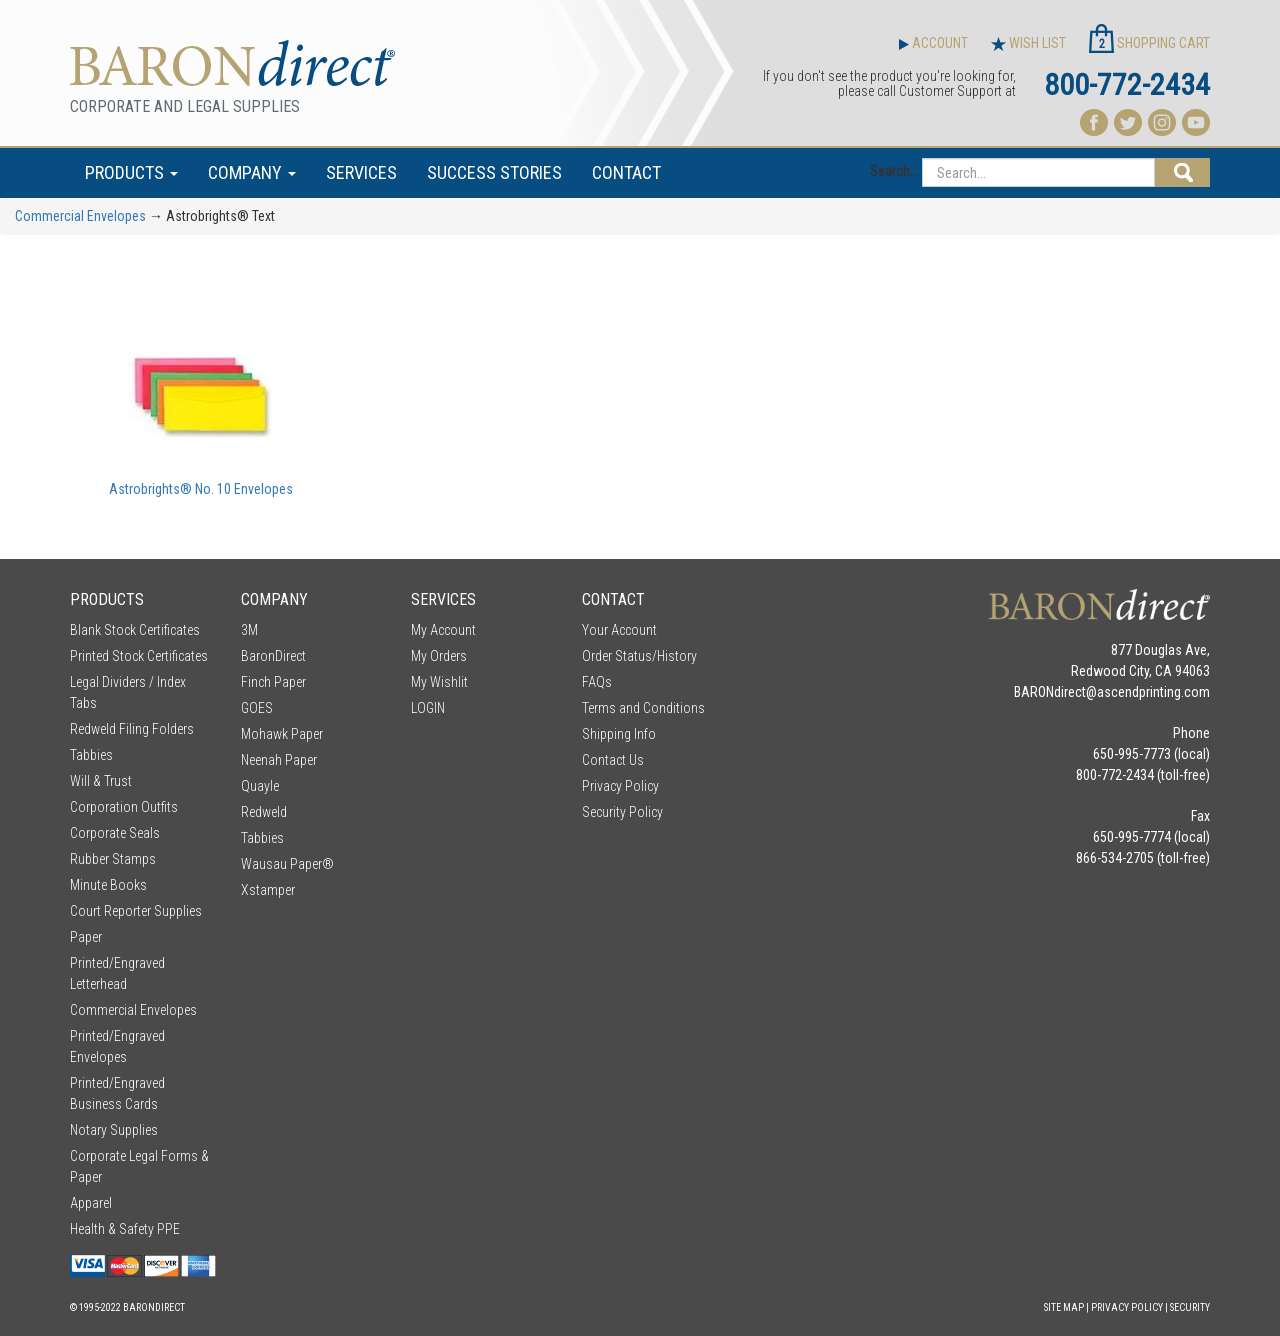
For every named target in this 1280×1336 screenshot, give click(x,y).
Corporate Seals (115, 833)
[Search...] (1038, 172)
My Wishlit (439, 682)
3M (249, 630)
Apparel (91, 1203)
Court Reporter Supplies (136, 911)
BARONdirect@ (1055, 692)
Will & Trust (101, 781)
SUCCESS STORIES (494, 172)
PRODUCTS (131, 172)
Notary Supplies (114, 1130)
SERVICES (361, 172)
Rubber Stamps (113, 859)
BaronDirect (273, 656)
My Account (443, 630)
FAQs (597, 682)
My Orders (439, 656)
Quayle (260, 786)
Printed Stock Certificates (139, 656)
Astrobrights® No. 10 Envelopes (201, 489)
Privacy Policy (620, 786)
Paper (86, 937)
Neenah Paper (279, 760)
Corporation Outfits (124, 807)
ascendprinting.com (1153, 692)
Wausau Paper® (287, 864)
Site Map (1064, 1307)
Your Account (619, 630)
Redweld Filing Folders (132, 729)
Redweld (264, 812)
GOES (257, 708)
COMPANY (252, 172)
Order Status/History (639, 656)
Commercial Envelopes (80, 216)
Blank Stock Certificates (135, 630)
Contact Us (613, 760)
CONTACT (626, 172)
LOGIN (428, 708)
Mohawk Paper (282, 734)
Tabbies (91, 755)
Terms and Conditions (643, 708)
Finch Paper (273, 682)
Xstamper (268, 890)
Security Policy (622, 812)
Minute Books (108, 885)
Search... (894, 171)
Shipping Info (619, 734)
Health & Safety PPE (125, 1229)
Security (1190, 1307)
